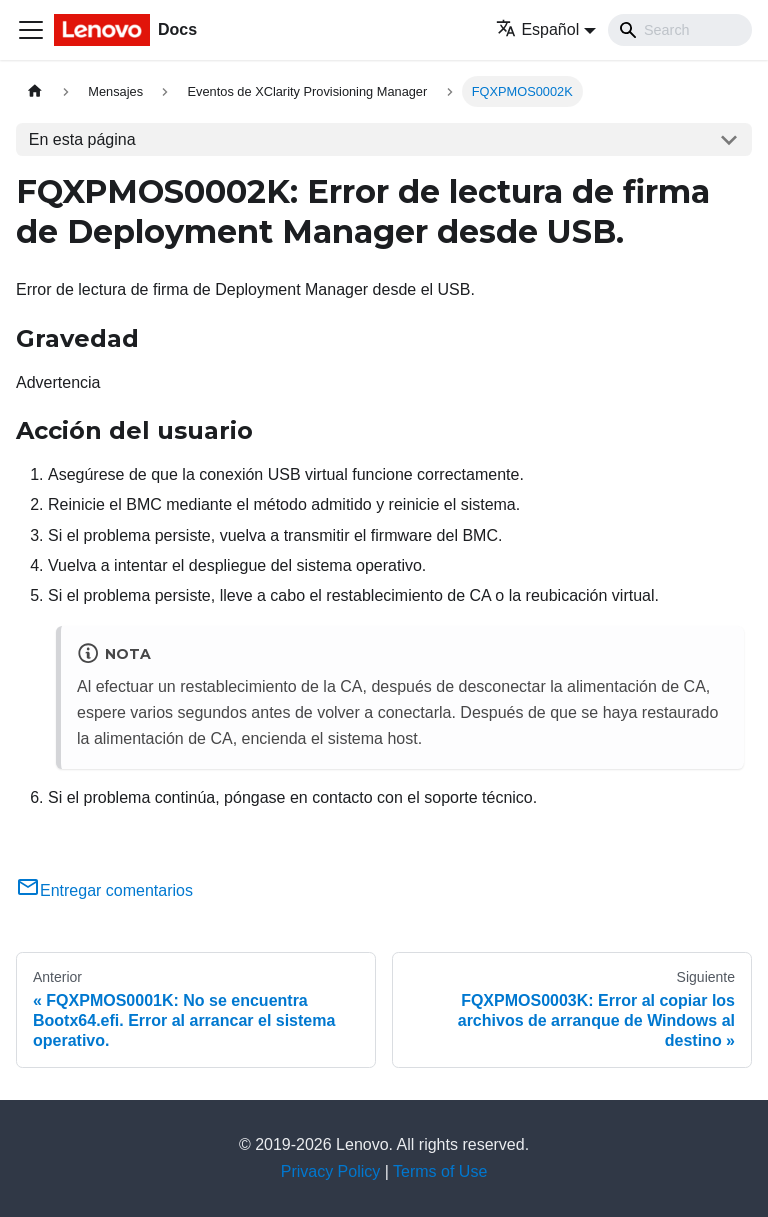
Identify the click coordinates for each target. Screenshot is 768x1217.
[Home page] (35, 91)
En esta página (82, 139)
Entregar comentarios (104, 890)
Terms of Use (440, 1171)
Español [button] (537, 29)
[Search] (680, 30)
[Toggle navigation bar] (31, 30)
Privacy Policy (331, 1171)
